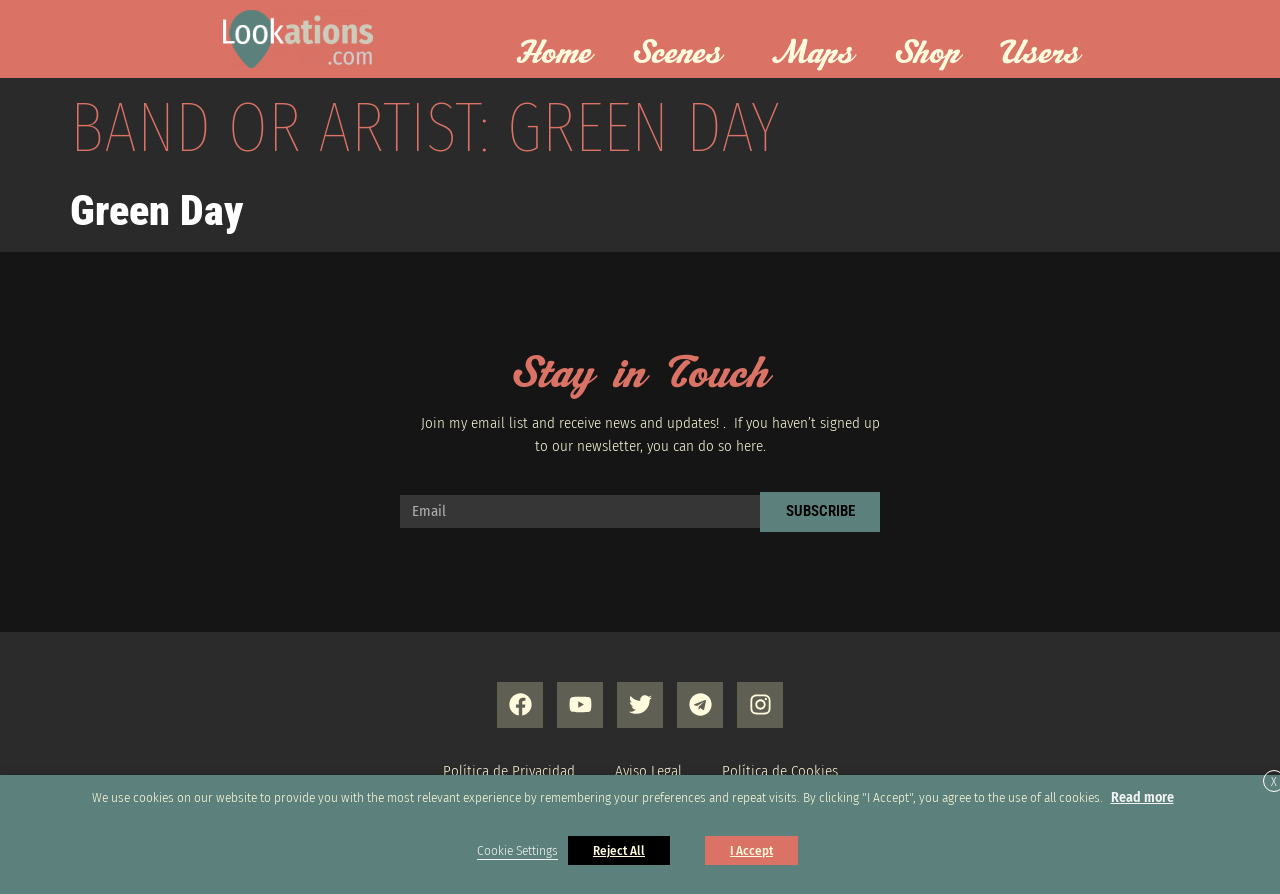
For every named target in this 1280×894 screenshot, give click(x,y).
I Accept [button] (751, 850)
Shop (927, 54)
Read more (1142, 797)
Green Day (156, 210)
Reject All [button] (619, 850)
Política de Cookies (780, 771)
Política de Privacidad (509, 771)
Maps (813, 54)
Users (1045, 54)
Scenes (682, 54)
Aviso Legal (648, 771)
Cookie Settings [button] (517, 851)
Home (553, 54)
